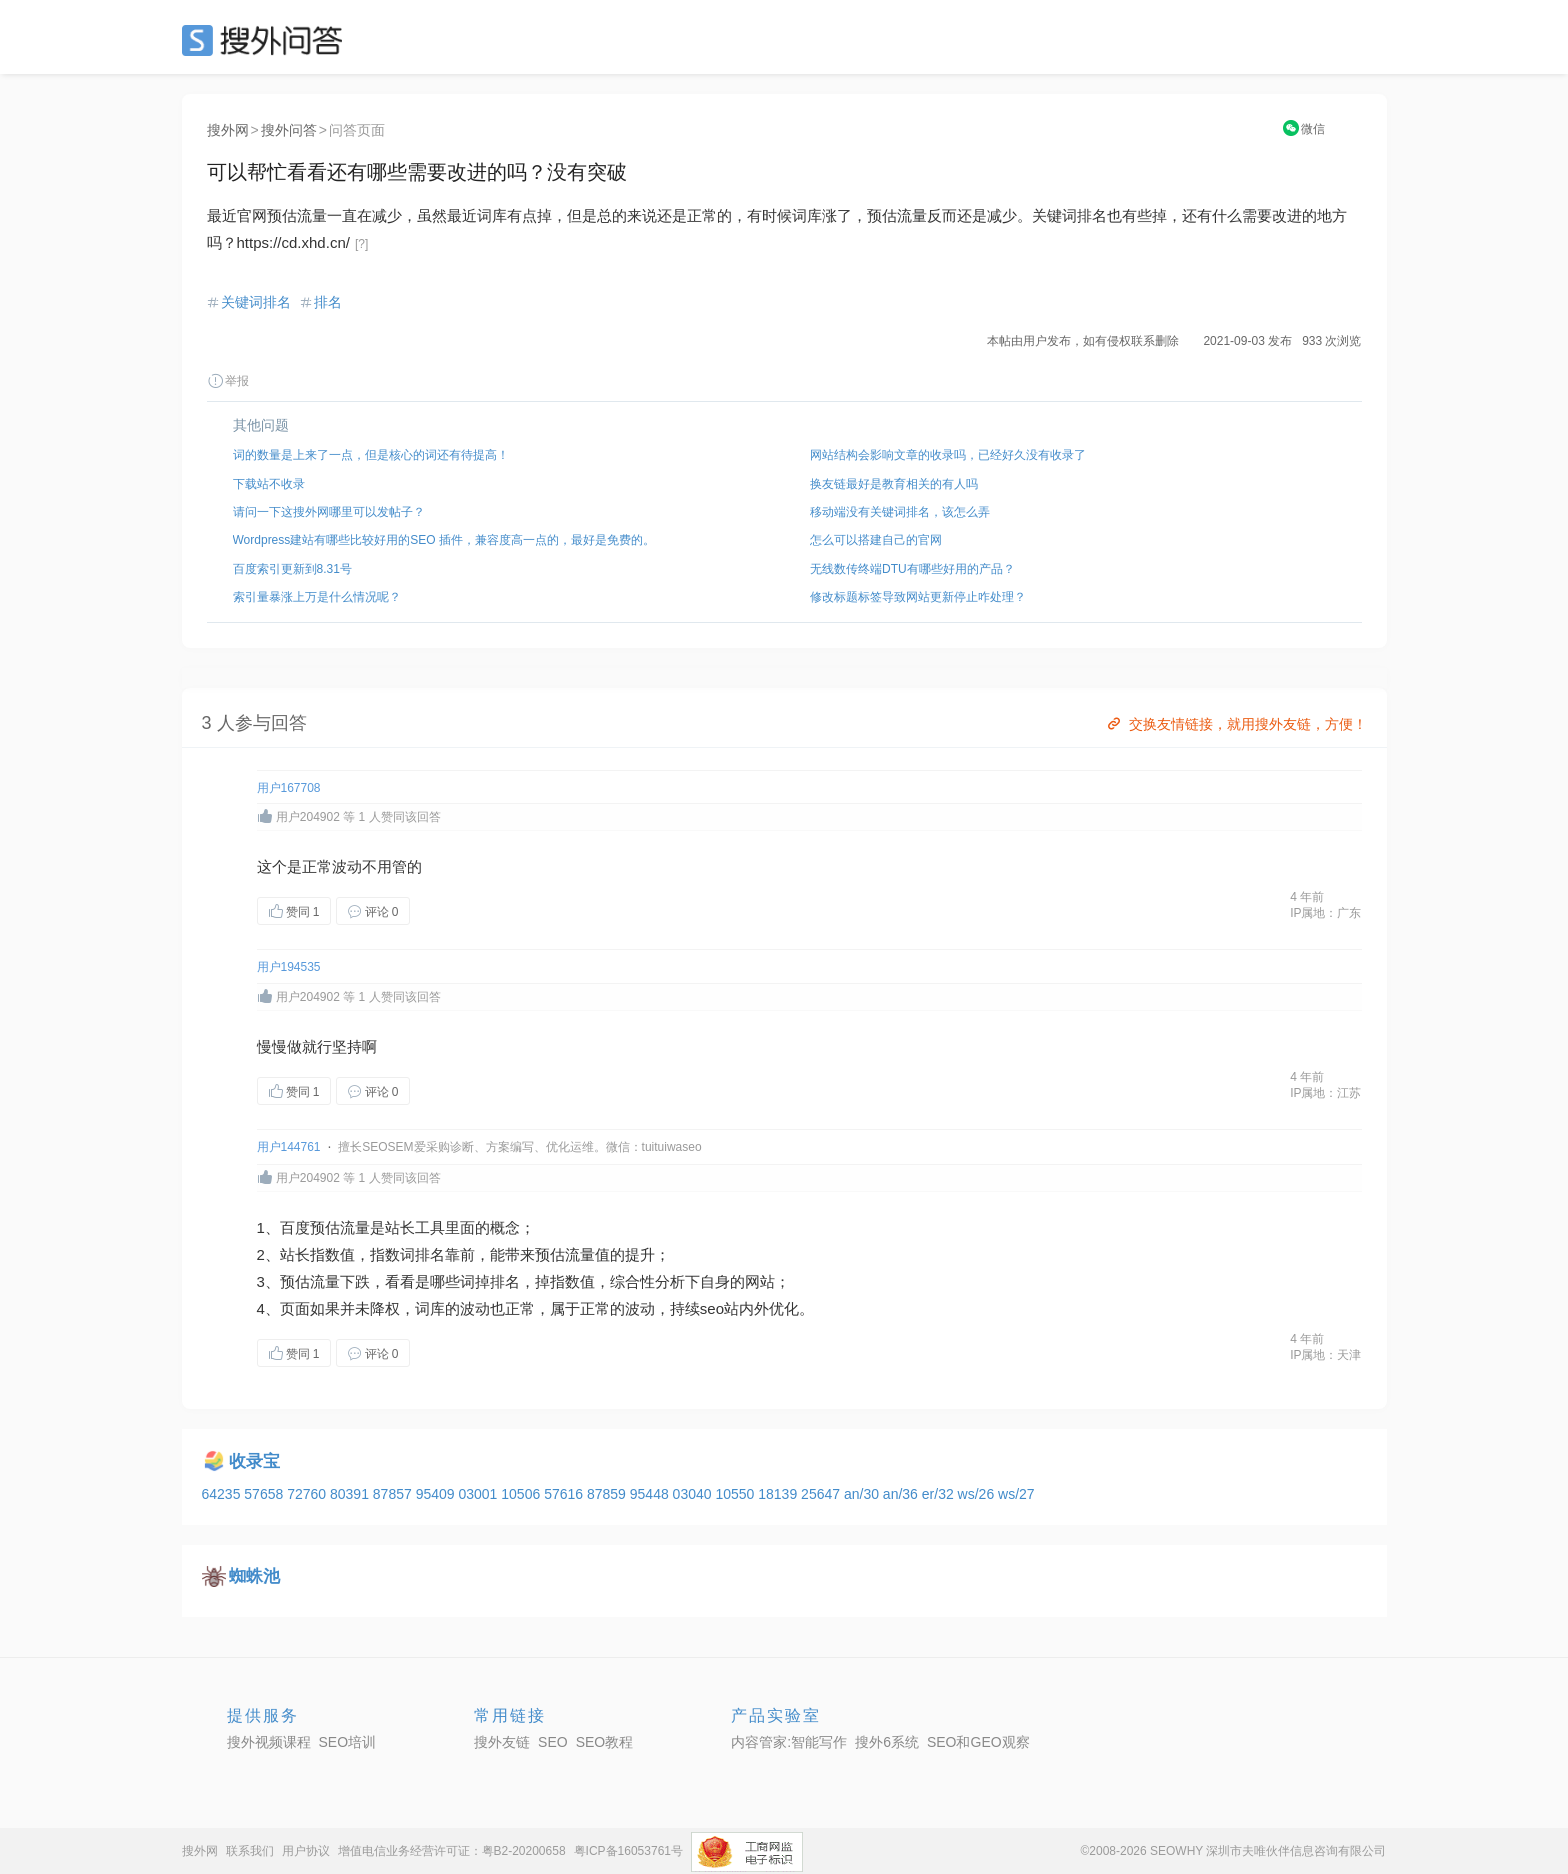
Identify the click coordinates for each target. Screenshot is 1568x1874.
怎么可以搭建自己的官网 (876, 540)
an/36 (902, 1494)
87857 (394, 1494)
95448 (651, 1494)
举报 (228, 381)
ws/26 (978, 1494)
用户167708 (289, 788)
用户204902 (308, 817)
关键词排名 (256, 302)
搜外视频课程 (269, 1742)
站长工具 (415, 1227)
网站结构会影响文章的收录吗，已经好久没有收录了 (948, 455)
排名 (328, 302)
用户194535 (289, 967)
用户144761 (289, 1147)
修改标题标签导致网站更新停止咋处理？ (918, 597)
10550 (736, 1494)
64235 (223, 1494)
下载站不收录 (269, 484)
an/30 (863, 1494)
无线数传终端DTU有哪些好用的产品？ (912, 569)
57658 (265, 1494)
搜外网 (228, 130)
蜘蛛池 (254, 1576)
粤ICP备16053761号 (628, 1851)
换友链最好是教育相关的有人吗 (894, 484)
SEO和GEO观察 (978, 1742)
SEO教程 (605, 1742)
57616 (565, 1494)
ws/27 (1016, 1494)
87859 (608, 1494)
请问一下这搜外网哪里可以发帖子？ (329, 512)
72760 (308, 1494)
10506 (522, 1494)
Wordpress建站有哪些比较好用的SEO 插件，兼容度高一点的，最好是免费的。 (444, 540)
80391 (351, 1494)
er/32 (940, 1494)
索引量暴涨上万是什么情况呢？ (317, 597)
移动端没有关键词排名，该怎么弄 (900, 512)
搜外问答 (289, 130)
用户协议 (306, 1851)
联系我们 (250, 1851)
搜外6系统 (887, 1742)
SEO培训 (348, 1742)
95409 (437, 1494)
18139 (779, 1494)
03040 (694, 1494)
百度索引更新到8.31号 (292, 569)
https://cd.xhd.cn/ (293, 242)
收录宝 (254, 1461)
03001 (479, 1494)
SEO (267, 40)
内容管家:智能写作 (789, 1742)
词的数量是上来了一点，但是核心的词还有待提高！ (371, 455)
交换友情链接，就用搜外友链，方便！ (1235, 724)
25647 (822, 1494)
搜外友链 (502, 1742)
